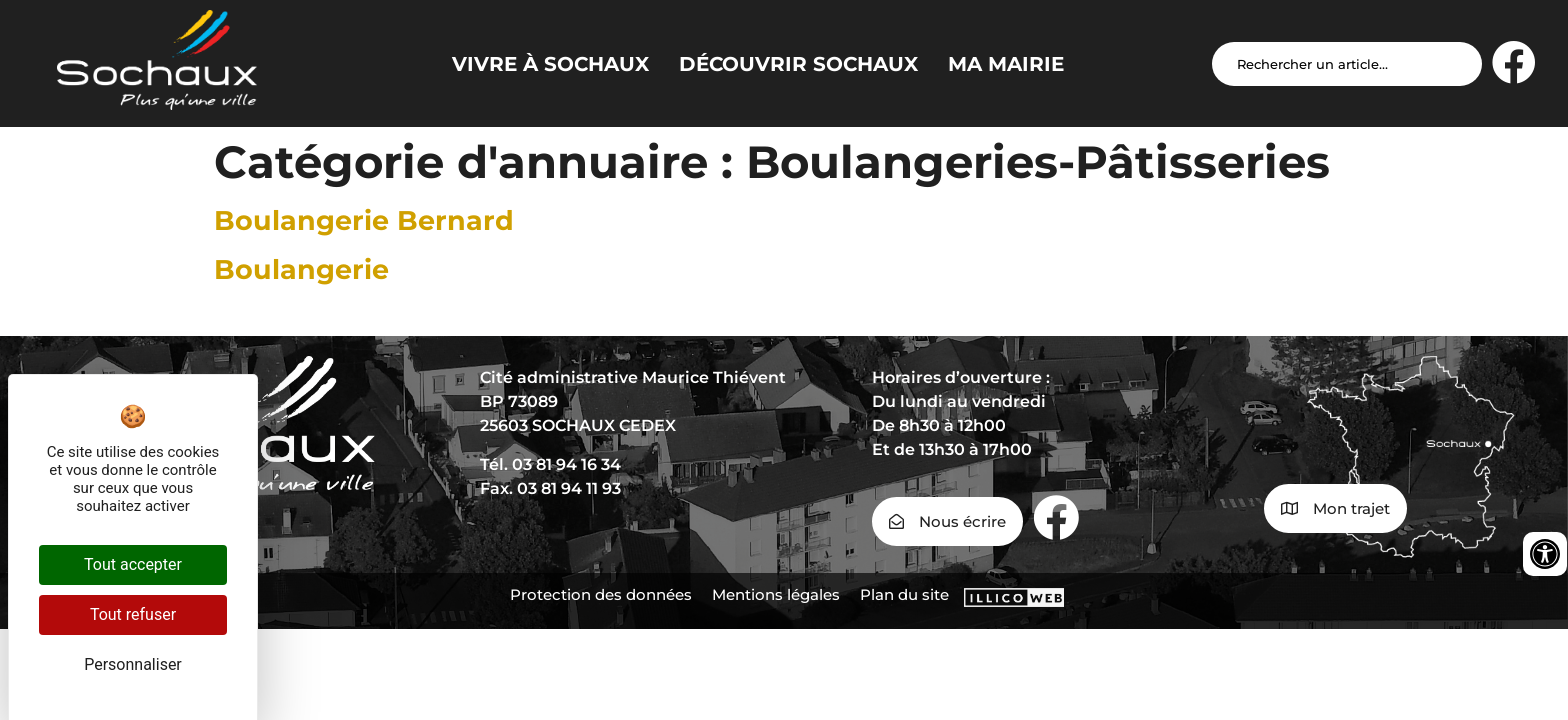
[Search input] (1347, 64)
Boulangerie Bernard (364, 220)
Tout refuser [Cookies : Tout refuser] (133, 614)
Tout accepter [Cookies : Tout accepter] (133, 564)
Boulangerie (301, 269)
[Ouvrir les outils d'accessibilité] (1545, 554)
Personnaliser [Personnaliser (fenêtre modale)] (133, 664)
